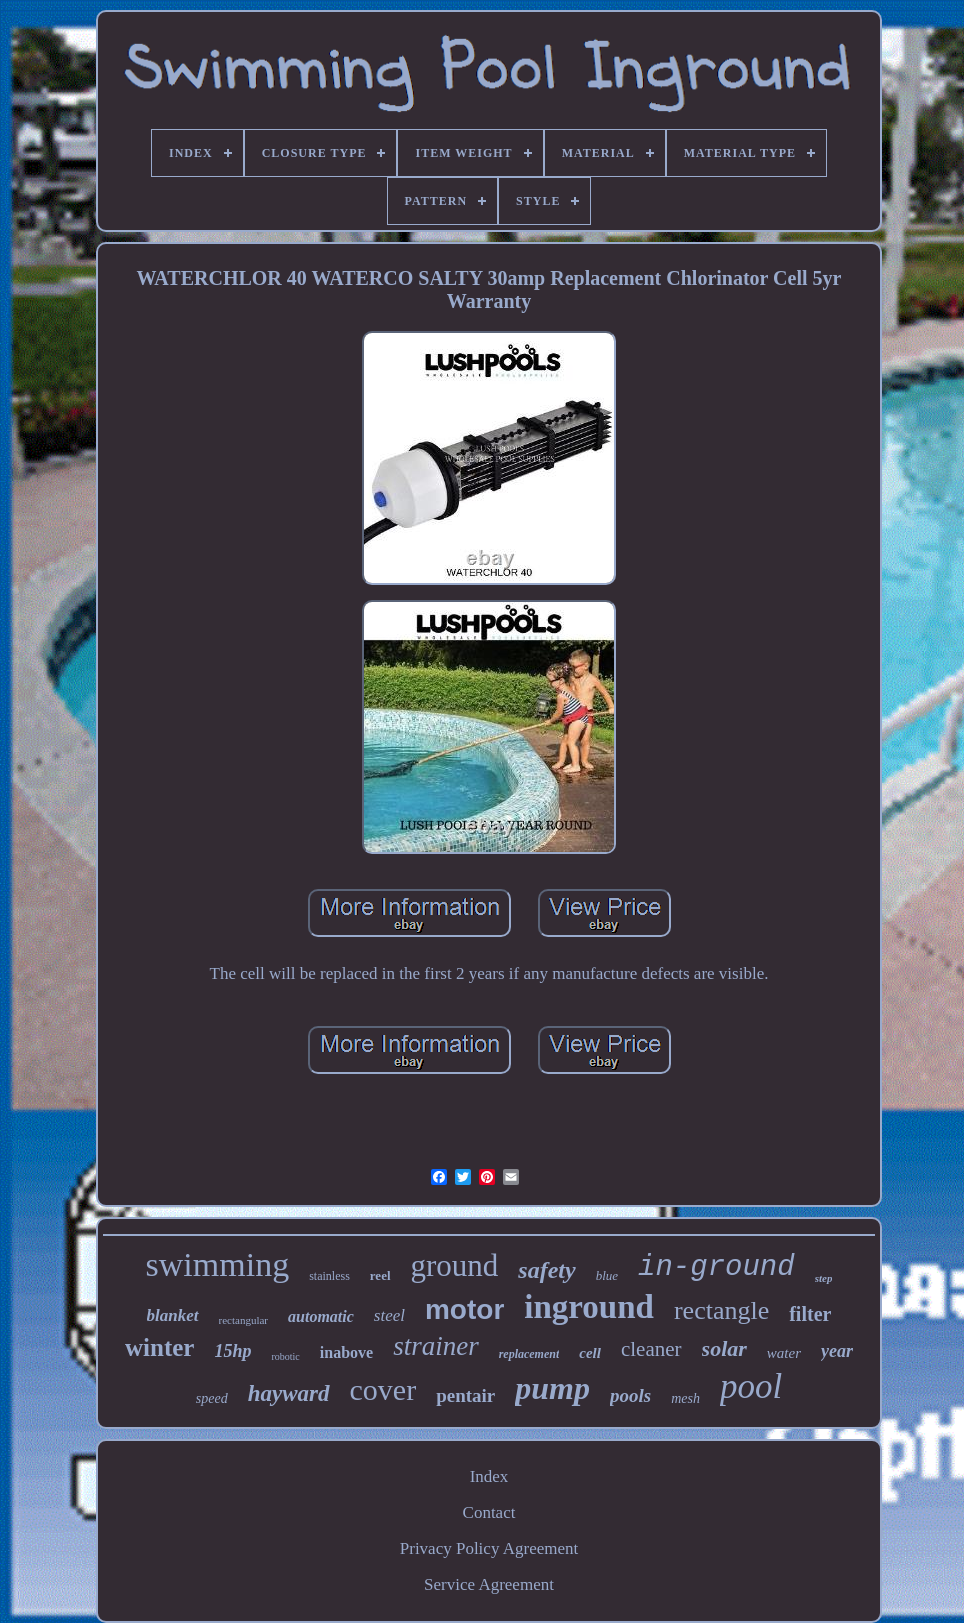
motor (464, 1309)
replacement (529, 1354)
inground (589, 1307)
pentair (465, 1395)
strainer (436, 1346)
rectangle (721, 1310)
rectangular (243, 1320)
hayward (289, 1393)
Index (489, 1476)
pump (552, 1388)
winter (159, 1347)
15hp (232, 1351)
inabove (346, 1352)
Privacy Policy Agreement (489, 1548)
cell (590, 1353)
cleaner (651, 1349)
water (784, 1353)
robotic (285, 1356)
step (824, 1278)
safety (546, 1270)
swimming (218, 1264)
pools (630, 1395)
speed (212, 1398)
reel (380, 1275)
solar (724, 1348)
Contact (489, 1512)
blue (607, 1275)
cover (383, 1389)
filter (810, 1314)
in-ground (716, 1267)
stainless (329, 1276)
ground (455, 1265)
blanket (173, 1315)
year (837, 1351)
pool (751, 1386)
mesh (685, 1398)
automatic (321, 1316)
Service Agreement (489, 1584)
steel (389, 1315)
